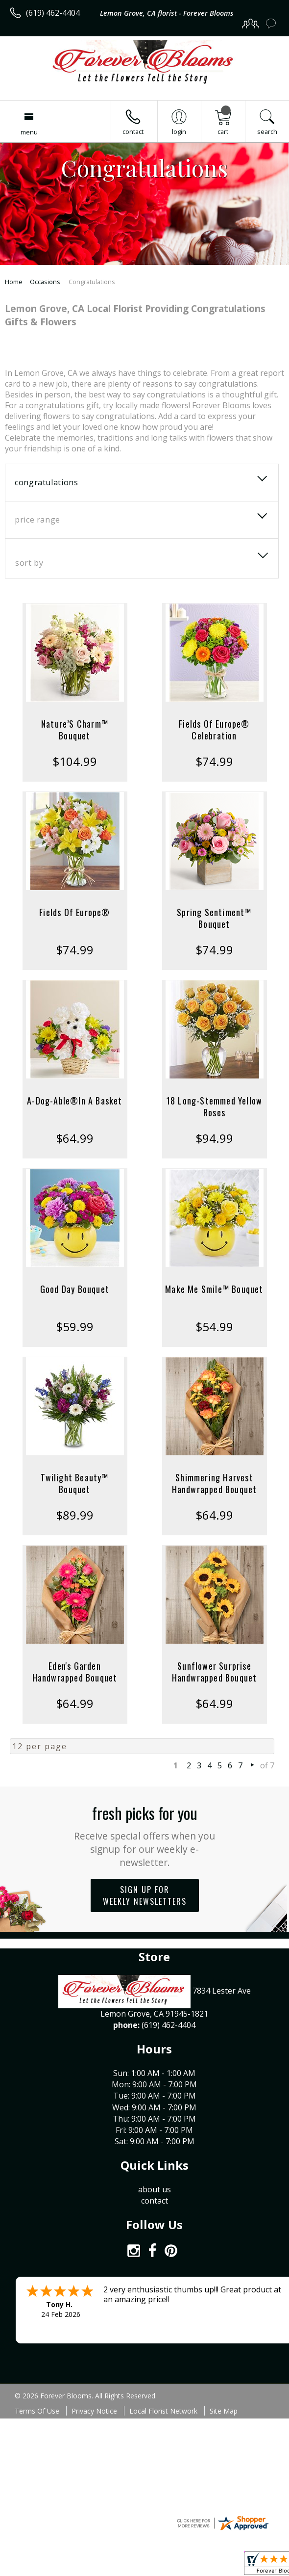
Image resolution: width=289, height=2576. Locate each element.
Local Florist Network (163, 2411)
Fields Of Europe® (74, 912)
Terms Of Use (37, 2411)
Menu (29, 132)
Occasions (45, 281)
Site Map (224, 2411)
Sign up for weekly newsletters (145, 1895)
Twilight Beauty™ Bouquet (74, 1483)
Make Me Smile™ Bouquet (214, 1289)
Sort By (29, 562)
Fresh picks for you (145, 1835)
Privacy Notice (94, 2411)
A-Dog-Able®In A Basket (74, 1100)
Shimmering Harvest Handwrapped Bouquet (214, 1483)
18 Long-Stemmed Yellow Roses (214, 1106)
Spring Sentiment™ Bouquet (214, 918)
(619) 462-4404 (53, 12)
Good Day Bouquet (74, 1289)
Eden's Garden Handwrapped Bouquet (75, 1671)
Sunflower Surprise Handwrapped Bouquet (214, 1671)
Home (14, 281)
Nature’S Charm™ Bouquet (74, 729)
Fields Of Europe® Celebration (214, 729)
